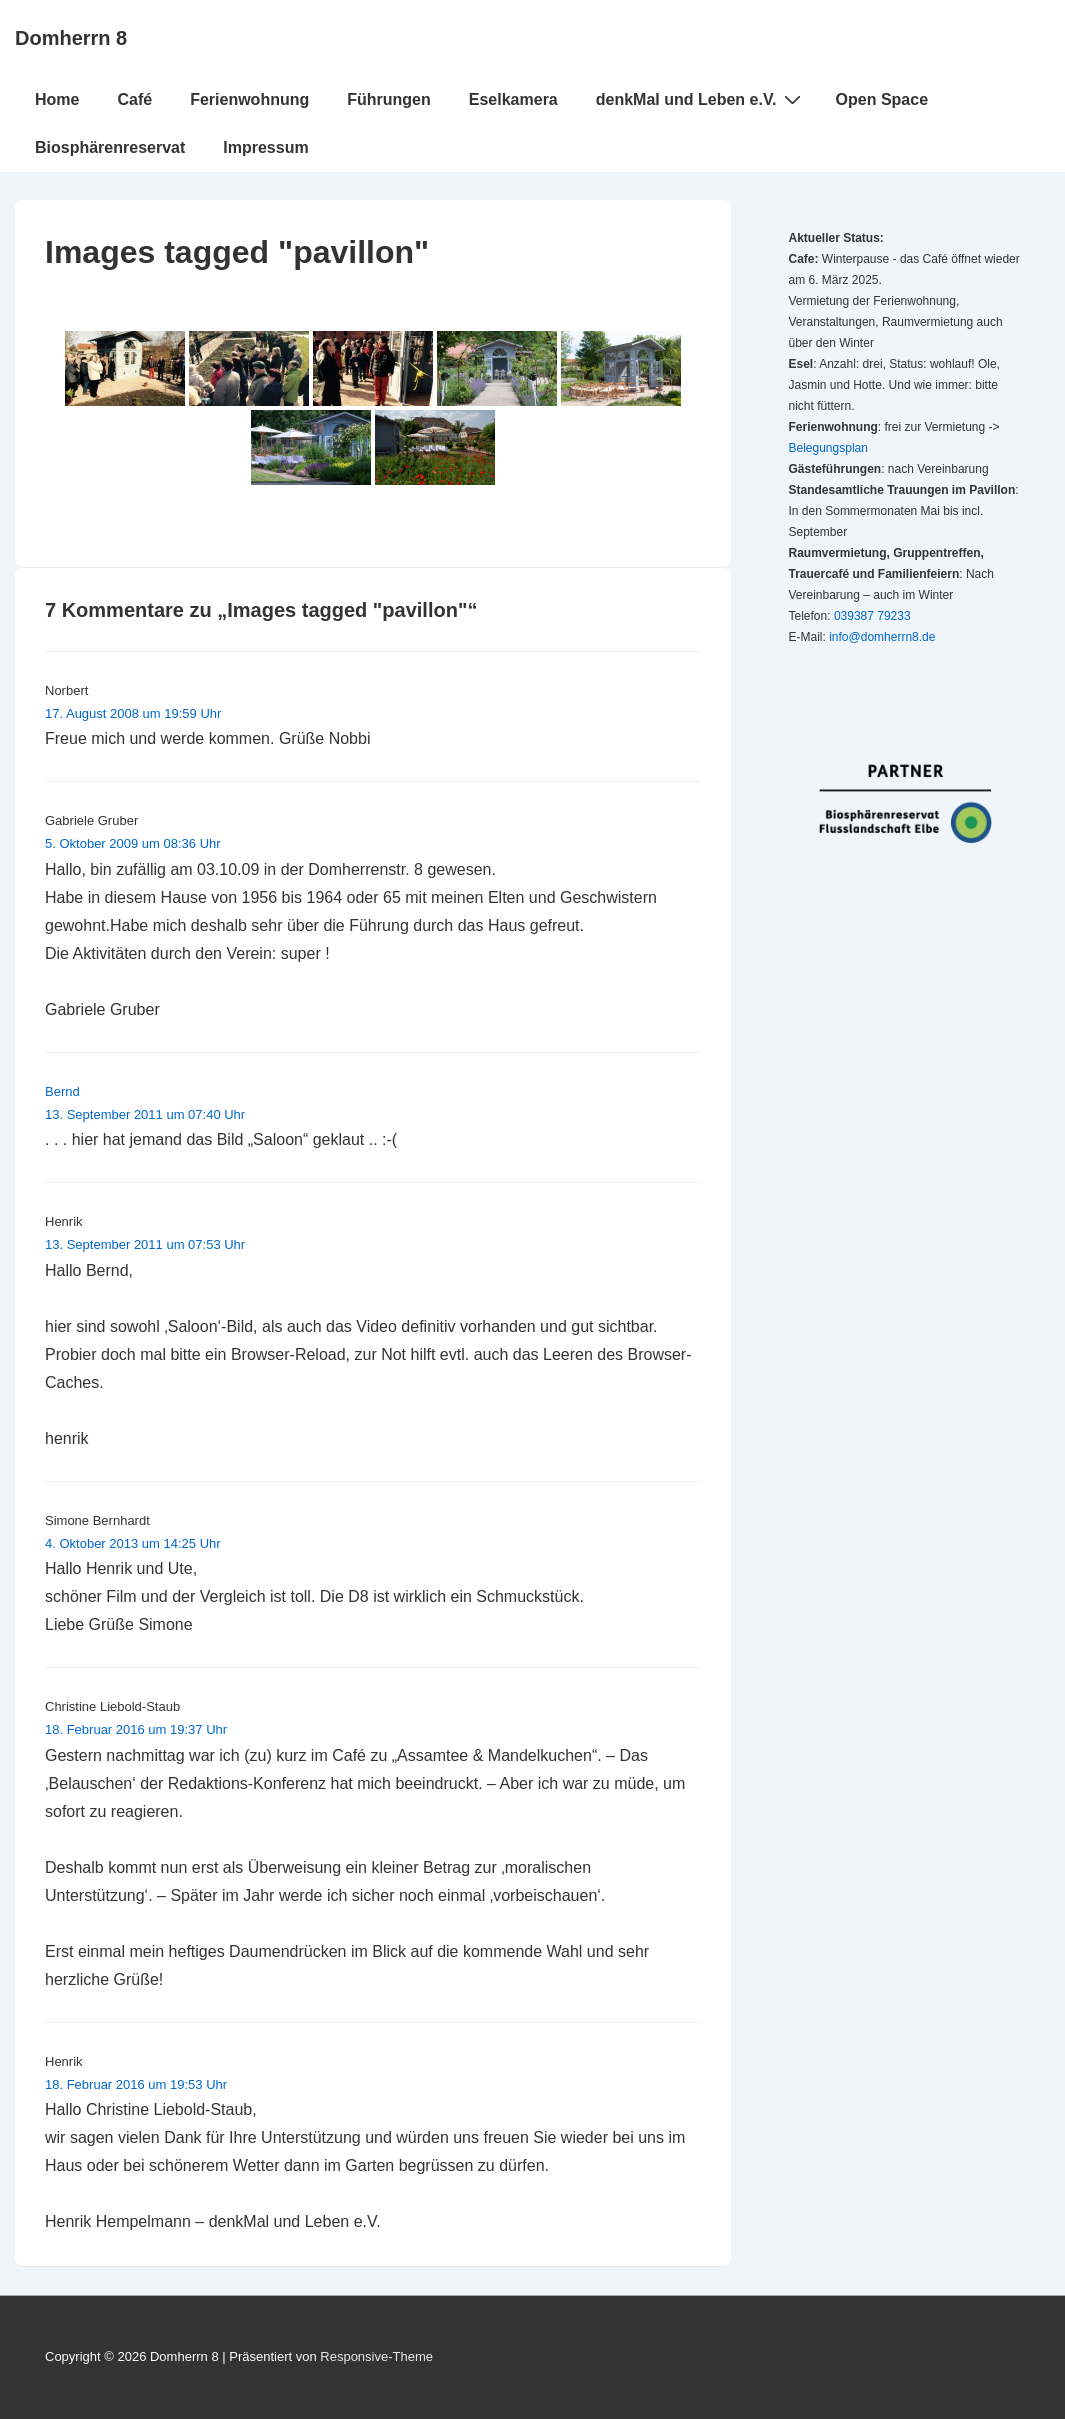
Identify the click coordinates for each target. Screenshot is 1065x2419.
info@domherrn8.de (882, 637)
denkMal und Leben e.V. (701, 99)
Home (57, 99)
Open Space (882, 99)
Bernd (62, 1091)
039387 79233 (872, 616)
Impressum (265, 147)
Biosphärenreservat (110, 147)
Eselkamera (513, 99)
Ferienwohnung (249, 99)
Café (134, 99)
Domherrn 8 (71, 38)
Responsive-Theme (376, 2356)
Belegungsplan (828, 448)
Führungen (389, 99)
